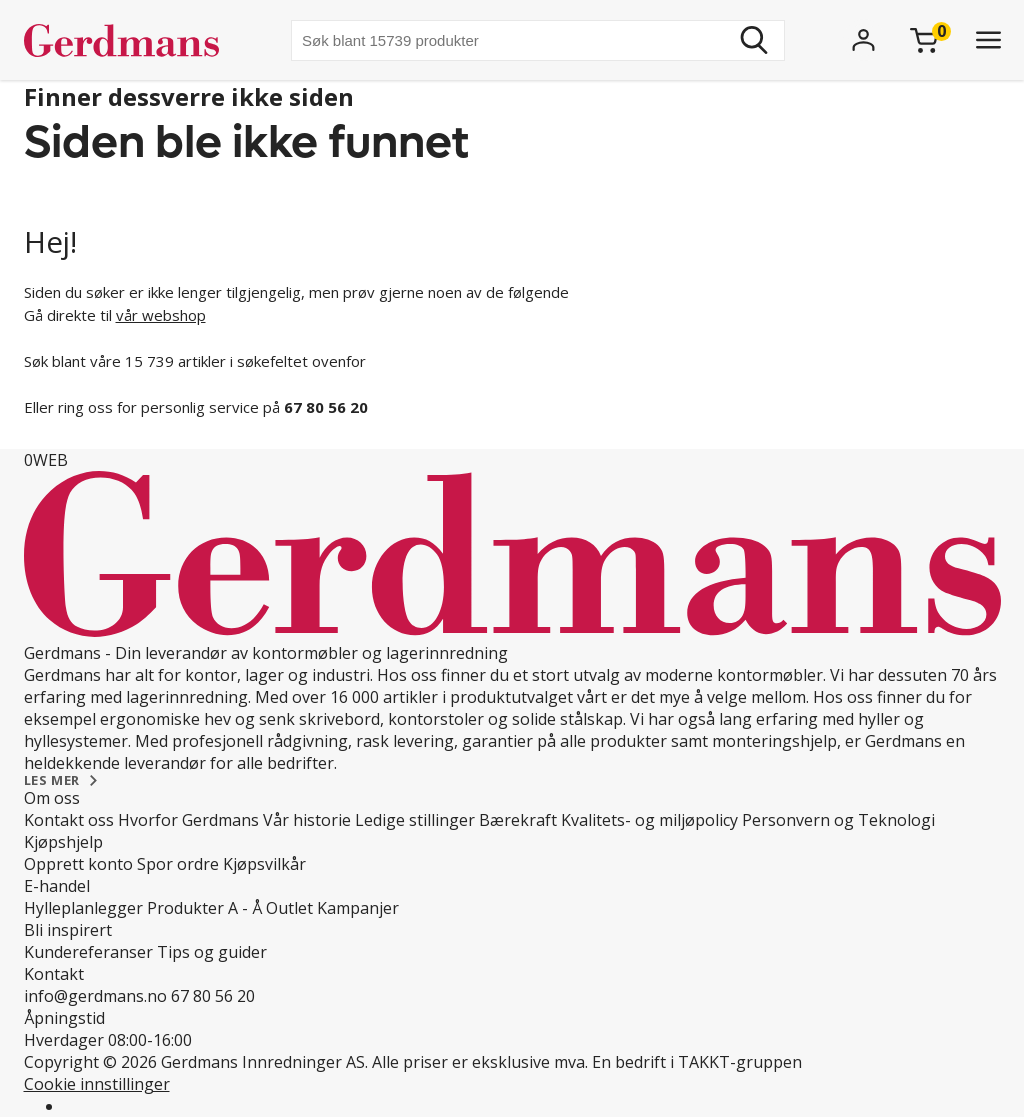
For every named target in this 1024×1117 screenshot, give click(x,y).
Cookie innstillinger (97, 1084)
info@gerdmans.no (95, 996)
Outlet (289, 908)
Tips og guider (212, 952)
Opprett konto (78, 864)
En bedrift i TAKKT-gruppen (697, 1062)
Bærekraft (518, 820)
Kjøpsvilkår (264, 864)
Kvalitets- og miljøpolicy (649, 820)
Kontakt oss (69, 820)
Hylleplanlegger (83, 908)
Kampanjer (358, 908)
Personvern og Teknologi (838, 820)
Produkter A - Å (204, 908)
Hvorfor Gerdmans (188, 820)
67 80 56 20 (213, 996)
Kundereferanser (88, 952)
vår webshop (161, 315)
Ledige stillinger (415, 820)
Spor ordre (178, 864)
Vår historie (307, 820)
